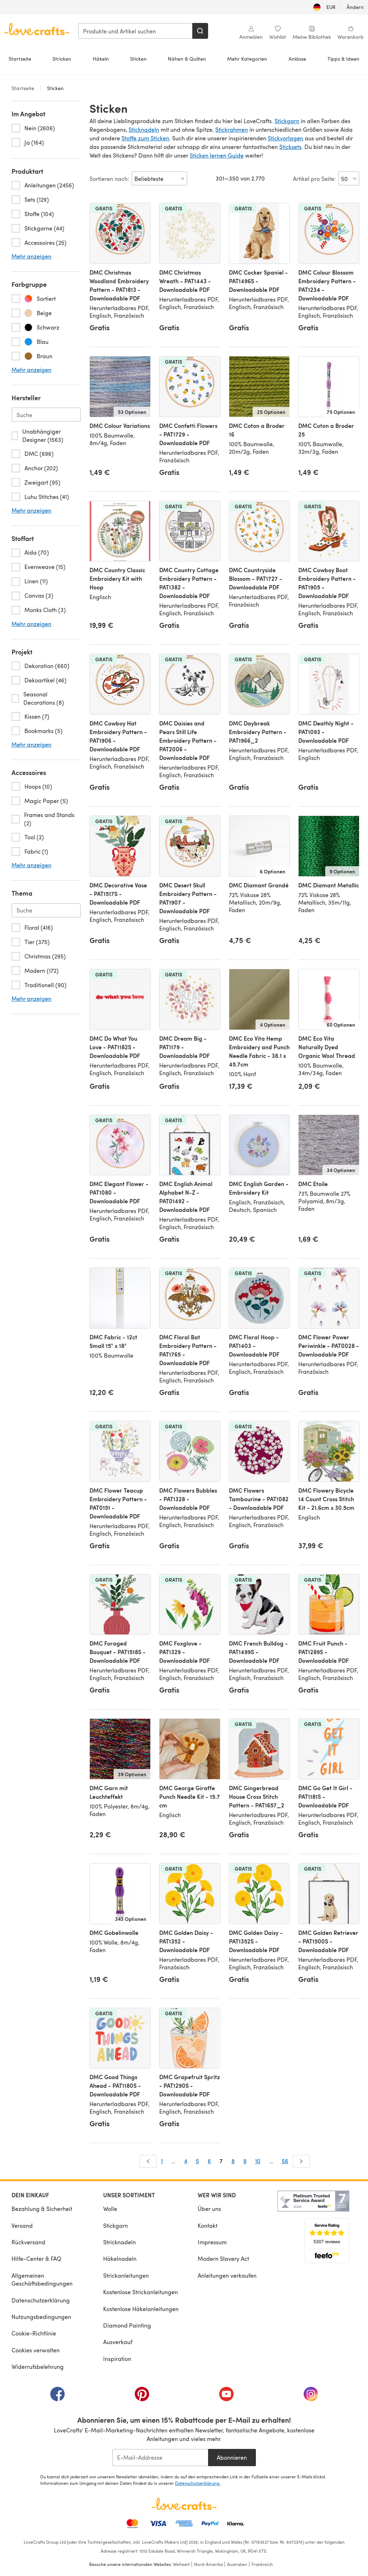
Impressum (212, 2242)
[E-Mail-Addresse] (160, 2457)
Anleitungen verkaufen (227, 2275)
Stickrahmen (231, 129)
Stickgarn (287, 121)
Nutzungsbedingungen (41, 2316)
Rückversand (28, 2242)
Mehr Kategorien (247, 58)
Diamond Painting (127, 2325)
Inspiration (117, 2358)
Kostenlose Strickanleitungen (140, 2292)
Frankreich (262, 2564)
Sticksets (290, 146)
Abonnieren (232, 2457)
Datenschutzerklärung (41, 2300)
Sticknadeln (144, 129)
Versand (22, 2225)
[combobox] (135, 31)
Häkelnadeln (120, 2258)
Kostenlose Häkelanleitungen (141, 2309)
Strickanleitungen (126, 2275)
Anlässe (297, 58)
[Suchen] (200, 31)
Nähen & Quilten (187, 58)
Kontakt (207, 2225)
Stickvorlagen (285, 138)
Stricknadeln (119, 2242)
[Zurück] (148, 2161)
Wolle (110, 2208)
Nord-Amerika (208, 2564)
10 (258, 2161)
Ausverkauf (117, 2342)
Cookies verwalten (36, 2350)
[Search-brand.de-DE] (46, 414)
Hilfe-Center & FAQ (36, 2258)
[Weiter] (301, 2161)
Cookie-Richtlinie (34, 2333)
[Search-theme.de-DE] (46, 910)
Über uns (209, 2208)
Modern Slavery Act (223, 2258)
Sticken (138, 58)
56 (285, 2161)
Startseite (20, 58)
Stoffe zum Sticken (145, 138)
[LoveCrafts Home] (184, 2504)
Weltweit (181, 2564)
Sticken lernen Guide (217, 155)
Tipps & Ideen (343, 58)
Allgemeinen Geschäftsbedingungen (42, 2279)
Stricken (61, 58)
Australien (237, 2564)
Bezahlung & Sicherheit (42, 2208)
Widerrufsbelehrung (38, 2366)
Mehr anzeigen (31, 256)
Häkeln (101, 58)
